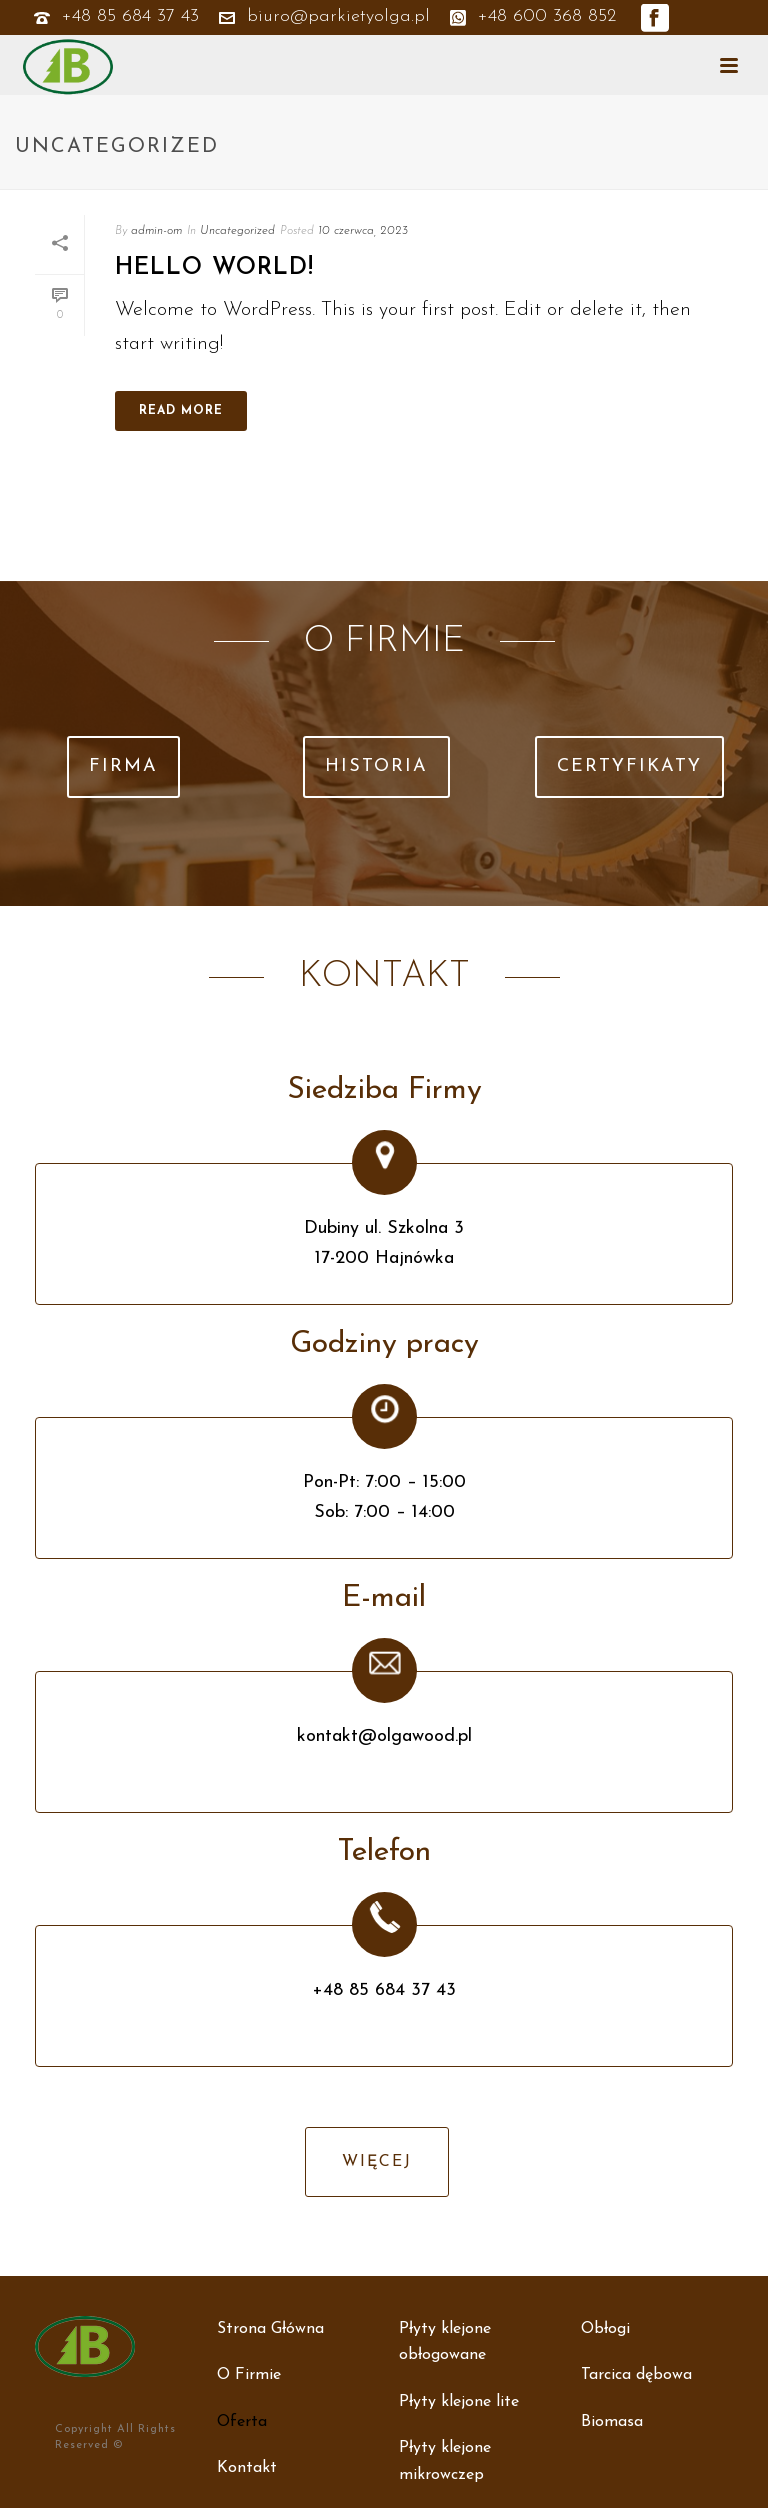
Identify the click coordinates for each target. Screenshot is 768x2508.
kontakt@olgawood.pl (384, 1736)
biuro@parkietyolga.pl (338, 16)
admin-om (156, 231)
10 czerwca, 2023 (363, 231)
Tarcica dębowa (636, 2375)
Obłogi (605, 2329)
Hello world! (214, 268)
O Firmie (249, 2375)
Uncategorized (237, 231)
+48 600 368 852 (533, 16)
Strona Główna (270, 2329)
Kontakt (247, 2468)
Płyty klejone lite (459, 2402)
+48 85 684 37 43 (130, 16)
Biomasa (612, 2422)
